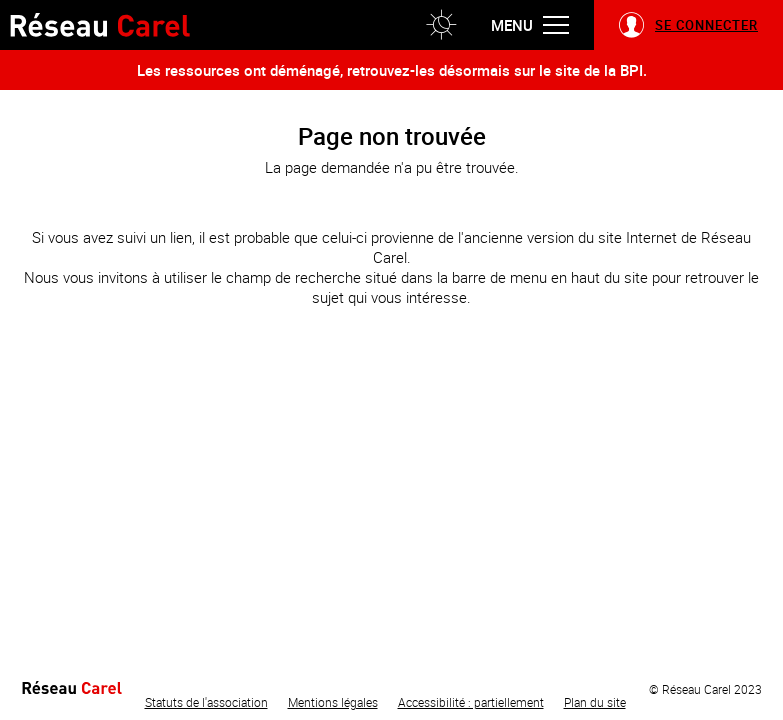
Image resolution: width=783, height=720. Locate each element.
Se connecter (706, 25)
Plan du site (595, 702)
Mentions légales (333, 702)
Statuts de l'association (206, 702)
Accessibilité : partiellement (471, 702)
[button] (441, 25)
